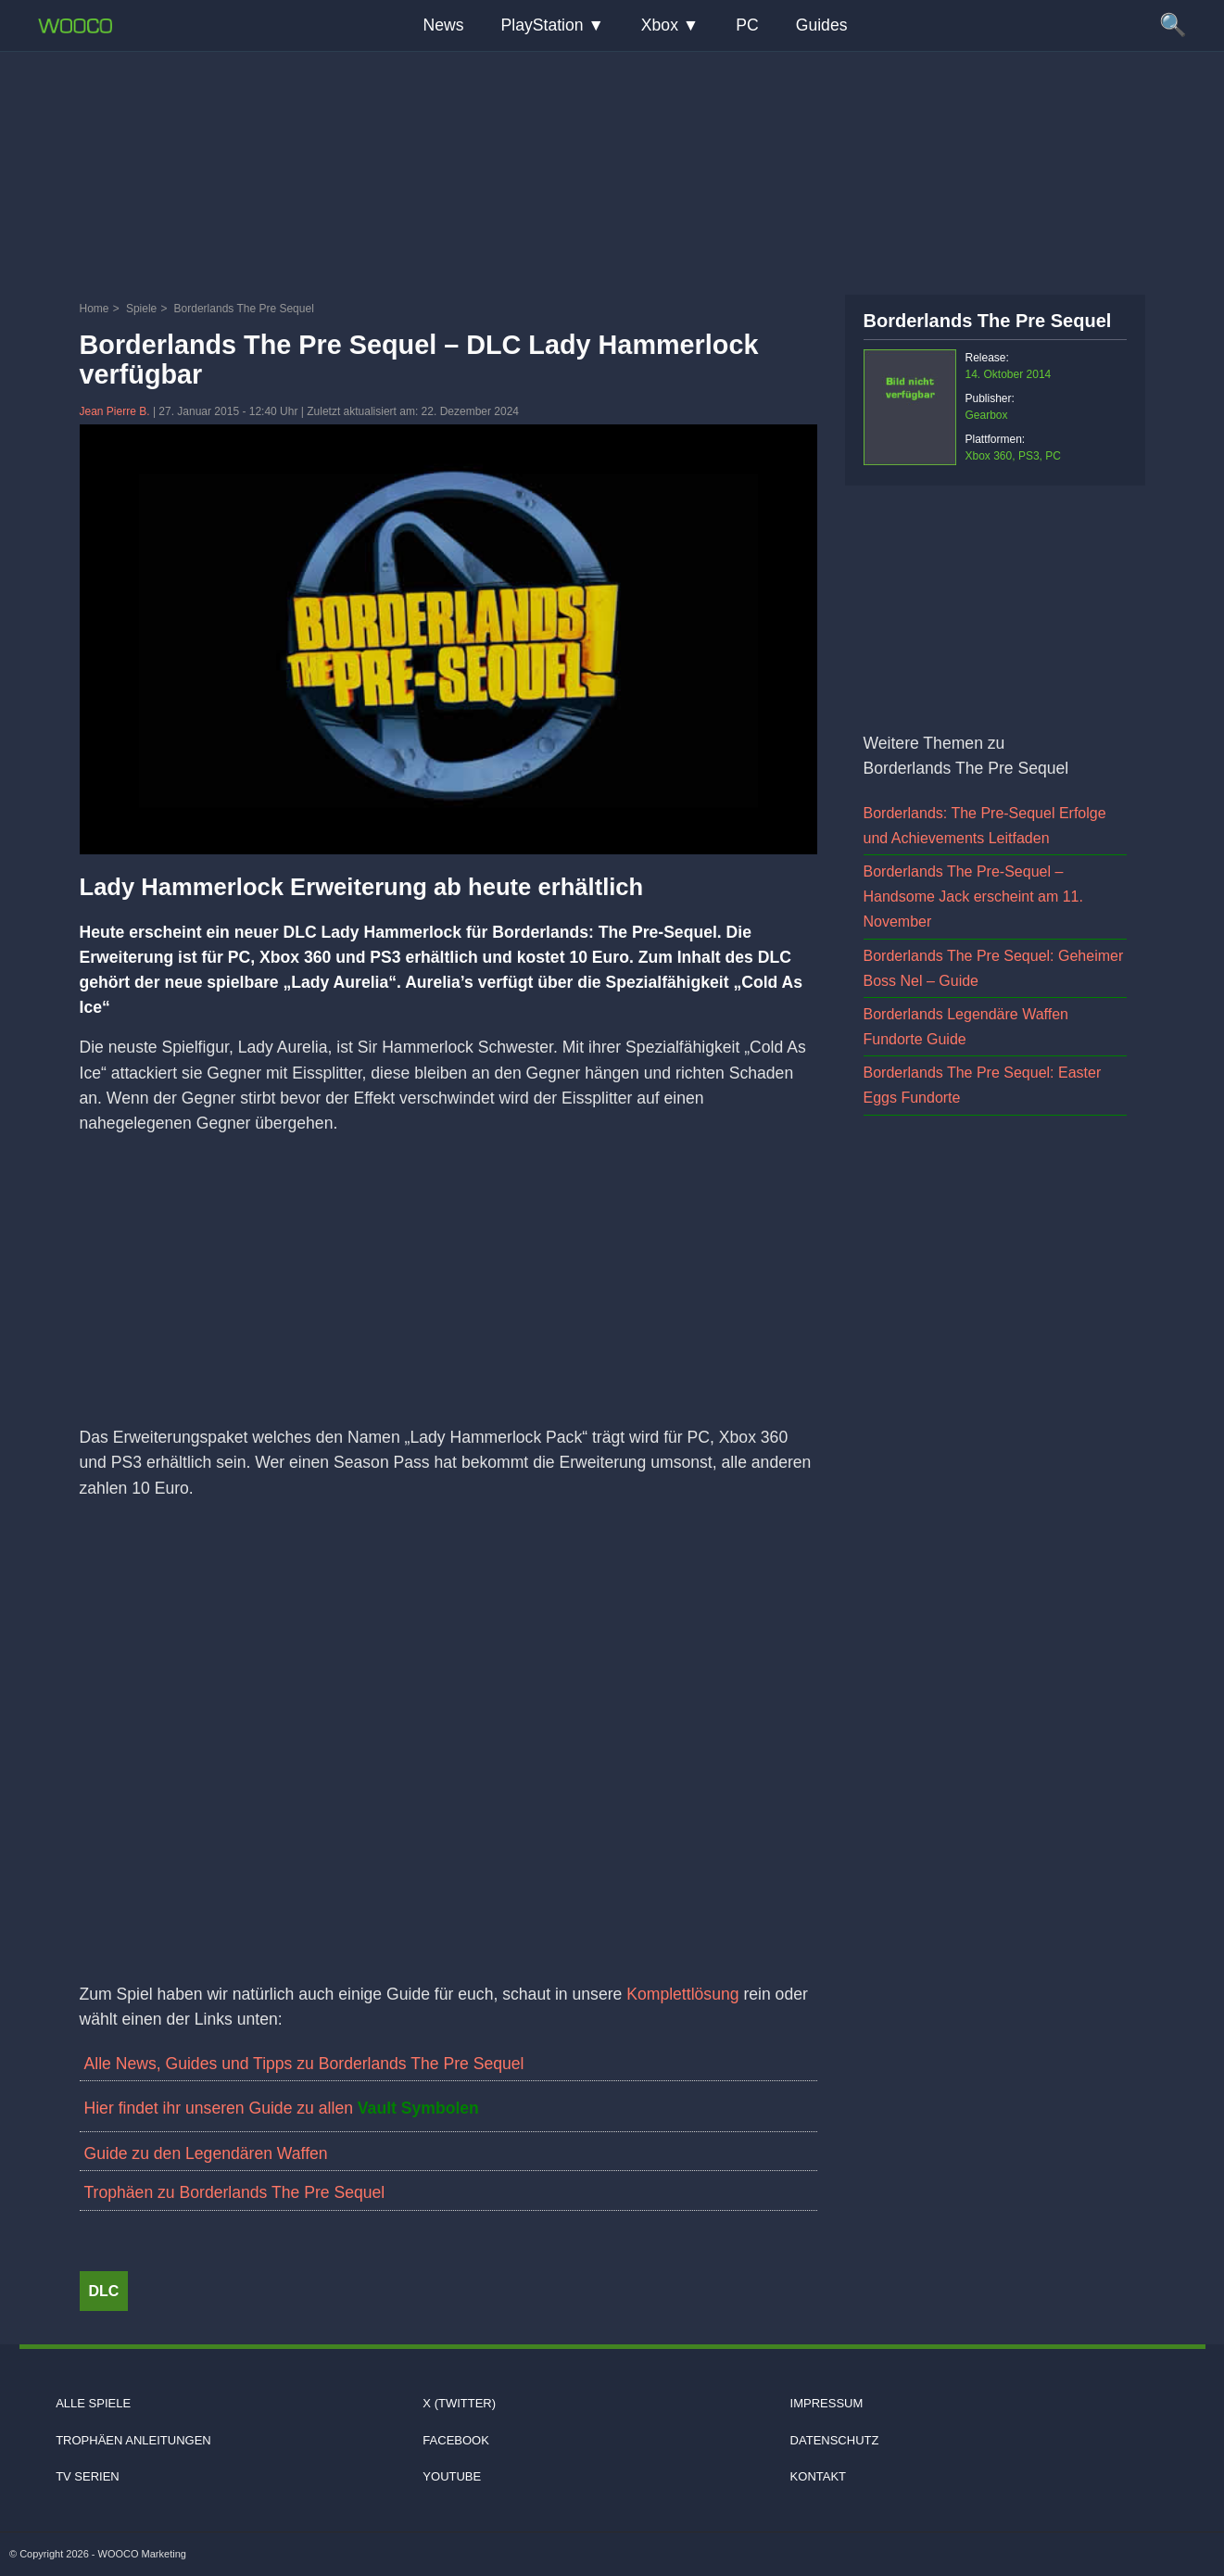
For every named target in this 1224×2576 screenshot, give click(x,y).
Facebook (456, 2440)
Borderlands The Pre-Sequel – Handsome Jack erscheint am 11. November (973, 896)
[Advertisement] (612, 171)
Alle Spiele (93, 2403)
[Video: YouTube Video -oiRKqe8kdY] (448, 1723)
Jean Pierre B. (116, 411)
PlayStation (542, 25)
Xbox (659, 25)
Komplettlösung (684, 1994)
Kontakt (818, 2476)
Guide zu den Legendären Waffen (206, 2153)
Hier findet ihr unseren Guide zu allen (281, 2108)
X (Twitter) (459, 2403)
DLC (104, 2291)
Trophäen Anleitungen (133, 2440)
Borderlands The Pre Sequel (988, 320)
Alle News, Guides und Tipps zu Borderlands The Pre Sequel (304, 2063)
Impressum (827, 2403)
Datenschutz (834, 2440)
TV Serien (88, 2476)
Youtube (452, 2476)
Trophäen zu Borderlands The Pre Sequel (234, 2192)
